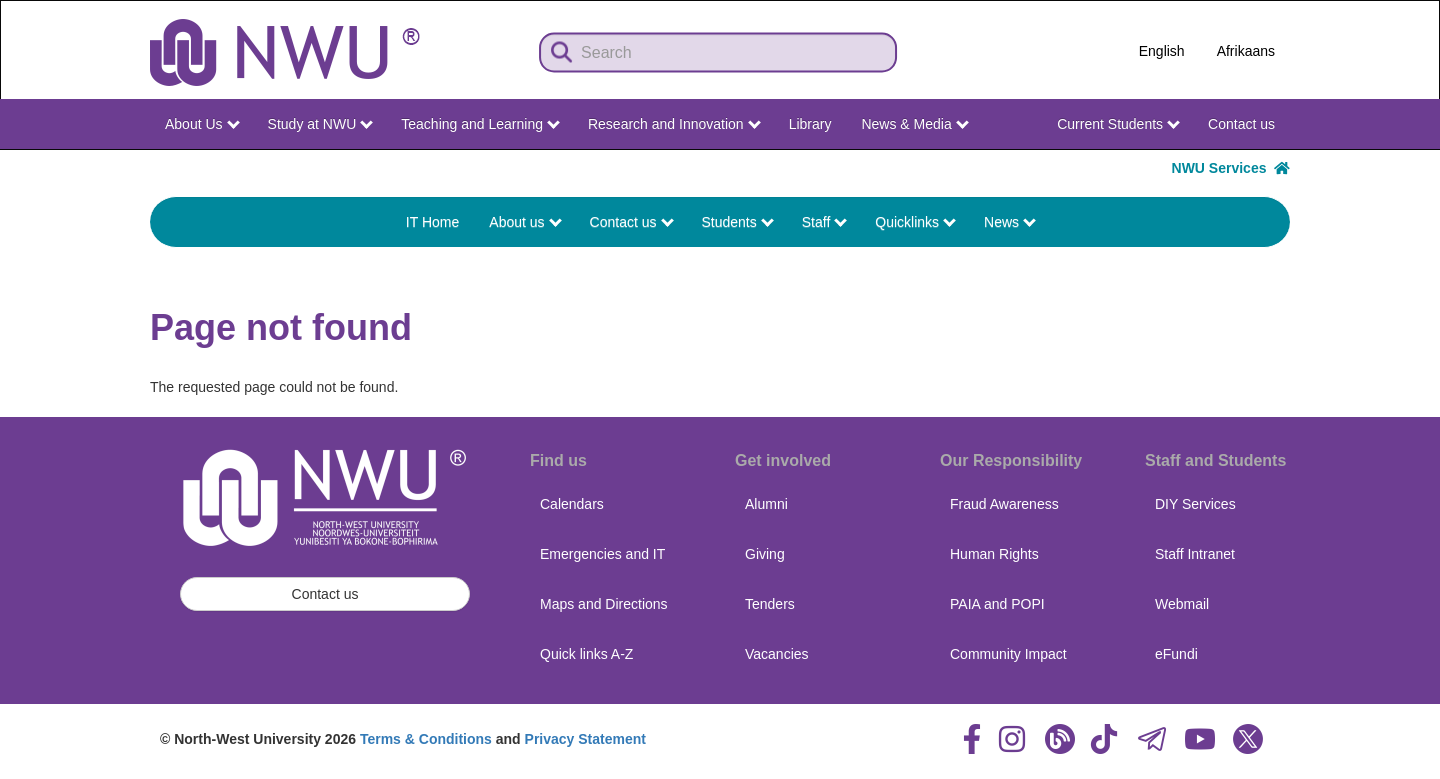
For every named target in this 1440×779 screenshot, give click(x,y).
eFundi (1176, 654)
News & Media (914, 124)
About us (525, 222)
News (1010, 222)
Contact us (1241, 124)
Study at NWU (321, 124)
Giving (765, 554)
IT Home (432, 222)
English (1162, 51)
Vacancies (777, 654)
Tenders (770, 604)
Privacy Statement (585, 739)
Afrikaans (1246, 51)
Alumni (766, 504)
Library (810, 124)
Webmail (1182, 604)
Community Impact (1008, 654)
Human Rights (994, 554)
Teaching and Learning (480, 124)
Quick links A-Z (586, 654)
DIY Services (1195, 504)
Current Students (1118, 124)
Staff (824, 222)
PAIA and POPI (997, 604)
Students (738, 222)
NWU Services (1231, 168)
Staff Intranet (1195, 554)
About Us (202, 124)
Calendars (572, 504)
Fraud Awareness (1004, 504)
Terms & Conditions (426, 739)
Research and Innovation (674, 124)
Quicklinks (915, 222)
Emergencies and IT (602, 554)
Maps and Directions (604, 604)
